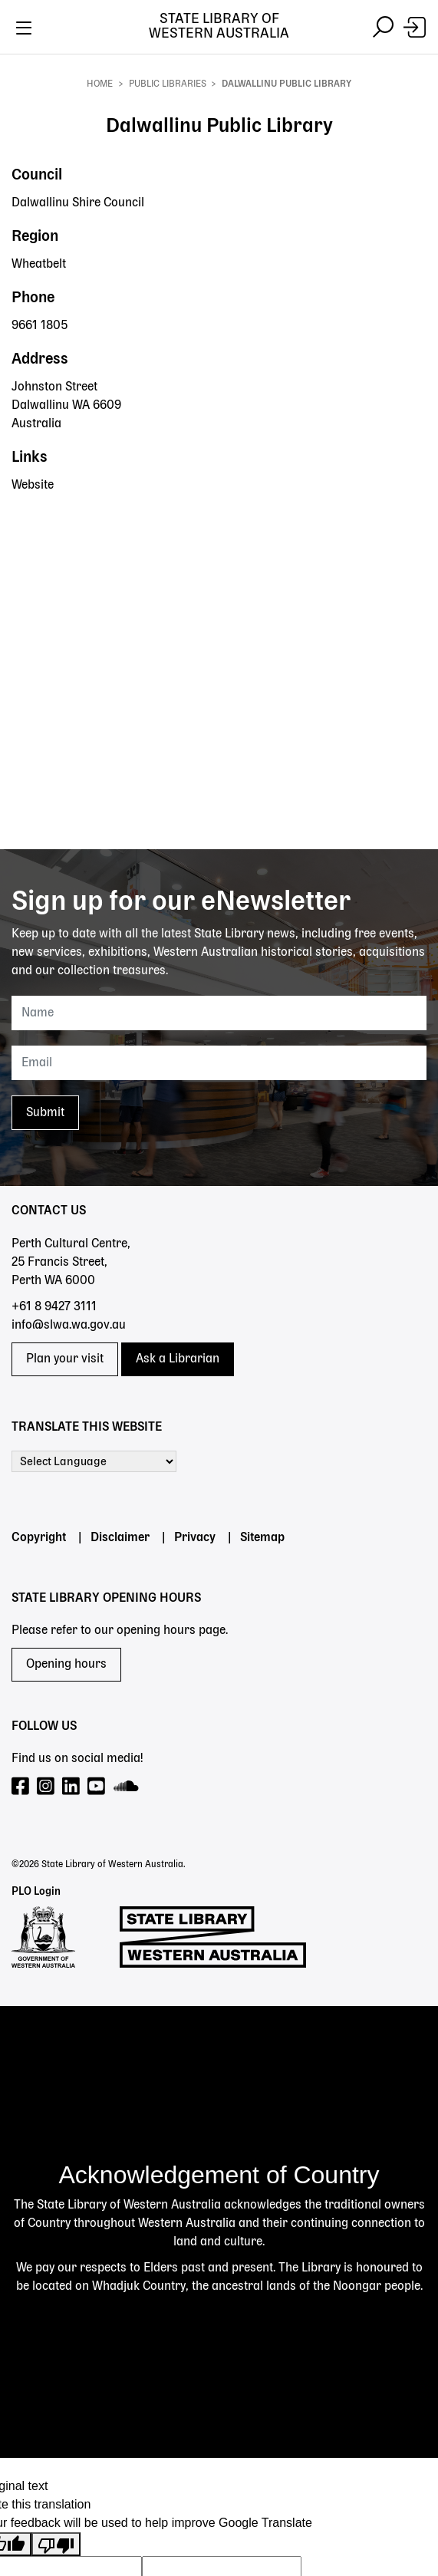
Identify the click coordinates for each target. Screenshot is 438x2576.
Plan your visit (65, 1359)
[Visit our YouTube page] (97, 1787)
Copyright (39, 1538)
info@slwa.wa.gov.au (69, 1325)
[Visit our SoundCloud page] (127, 1787)
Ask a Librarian (177, 1359)
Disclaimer (120, 1538)
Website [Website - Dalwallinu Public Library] (33, 485)
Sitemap (262, 1538)
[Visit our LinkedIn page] (71, 1787)
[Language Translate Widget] (94, 1461)
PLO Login (36, 1891)
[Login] (414, 27)
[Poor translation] (56, 2544)
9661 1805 (40, 326)
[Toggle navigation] (23, 27)
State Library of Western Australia (219, 26)
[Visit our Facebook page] (21, 1787)
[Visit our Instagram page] (46, 1787)
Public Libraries (167, 84)
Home (100, 84)
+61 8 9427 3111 (54, 1307)
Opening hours (66, 1664)
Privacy (195, 1538)
